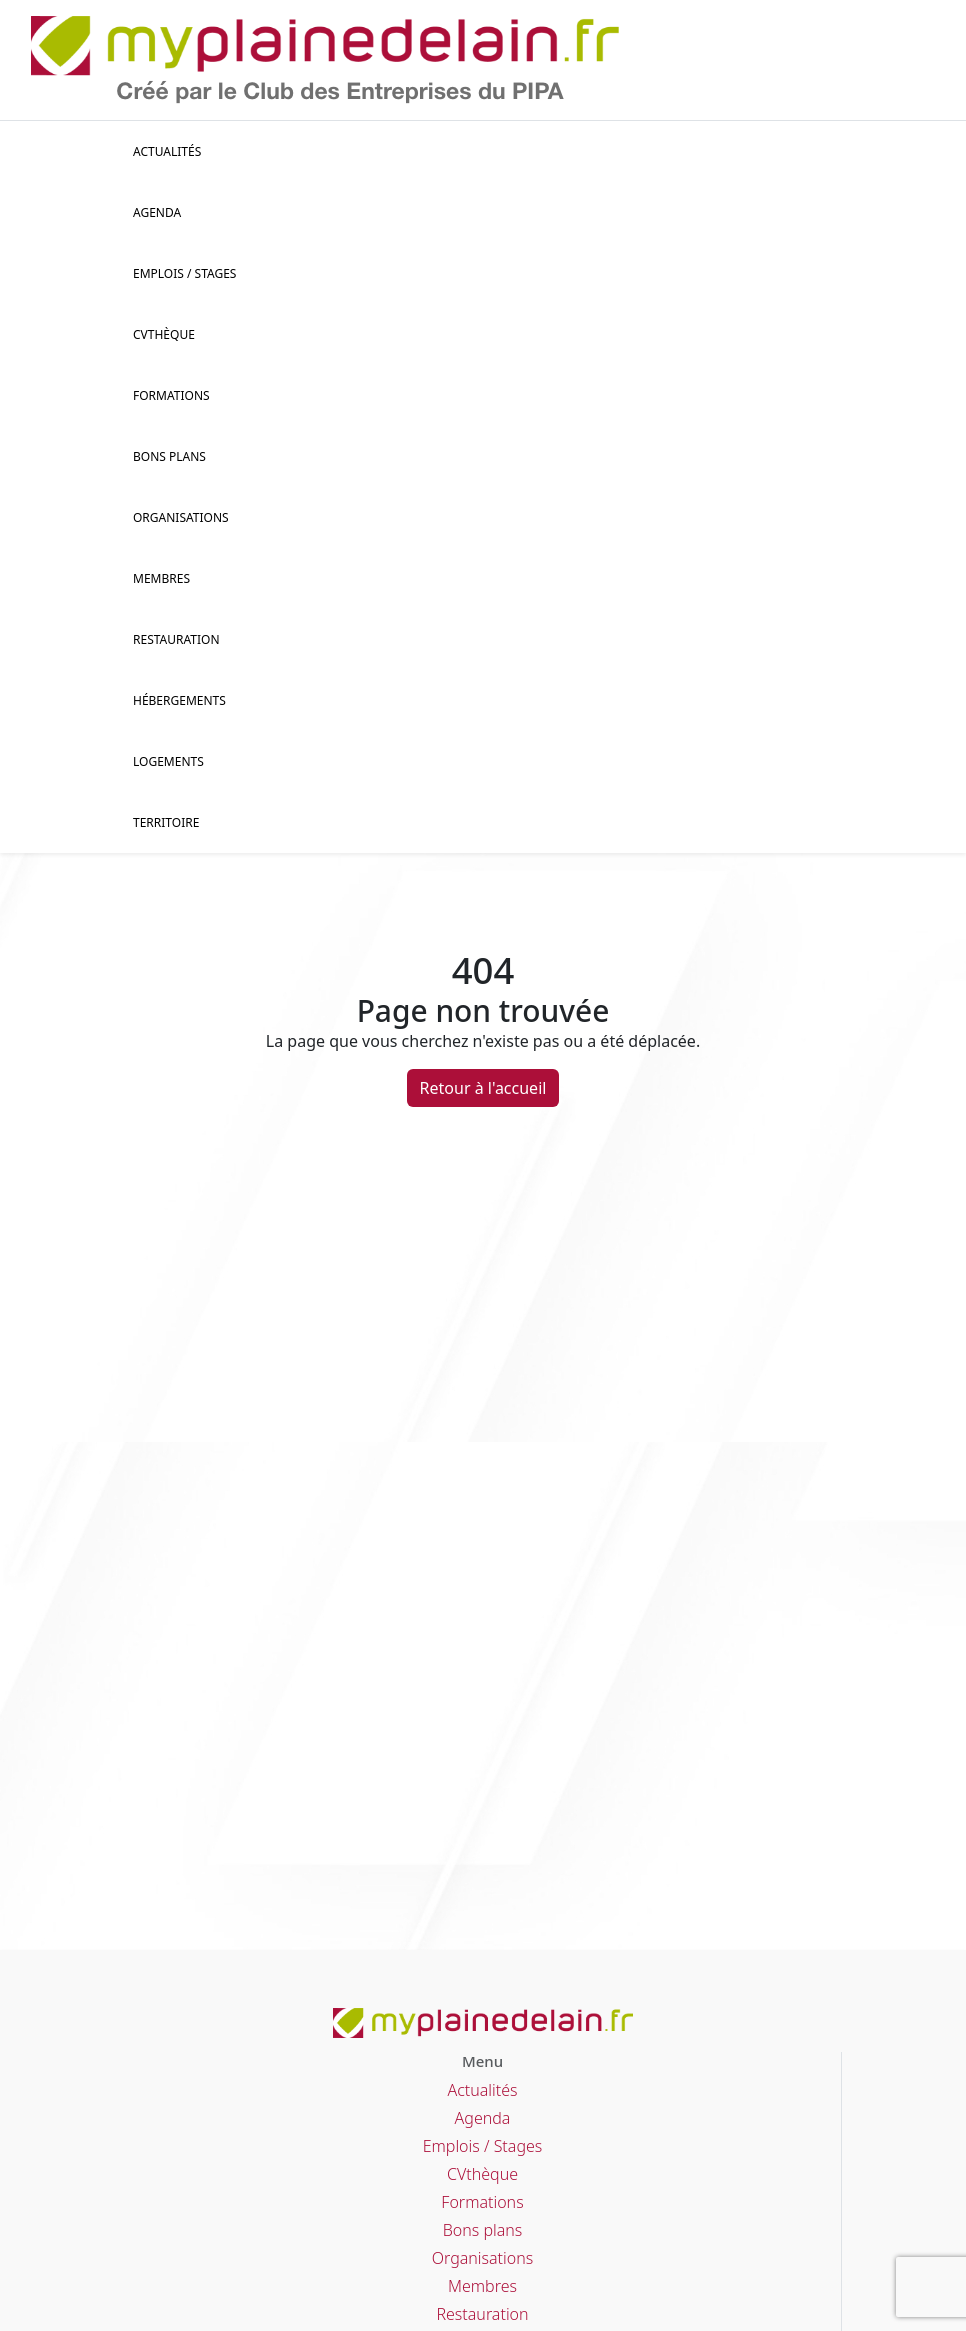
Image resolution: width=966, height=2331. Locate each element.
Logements (168, 761)
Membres (161, 578)
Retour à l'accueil (483, 1088)
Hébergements (179, 700)
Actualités (167, 151)
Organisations (181, 517)
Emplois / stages (184, 273)
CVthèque (482, 2174)
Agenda (157, 212)
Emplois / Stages (483, 2146)
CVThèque (164, 334)
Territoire (166, 822)
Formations (171, 395)
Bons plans (169, 456)
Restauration (176, 639)
